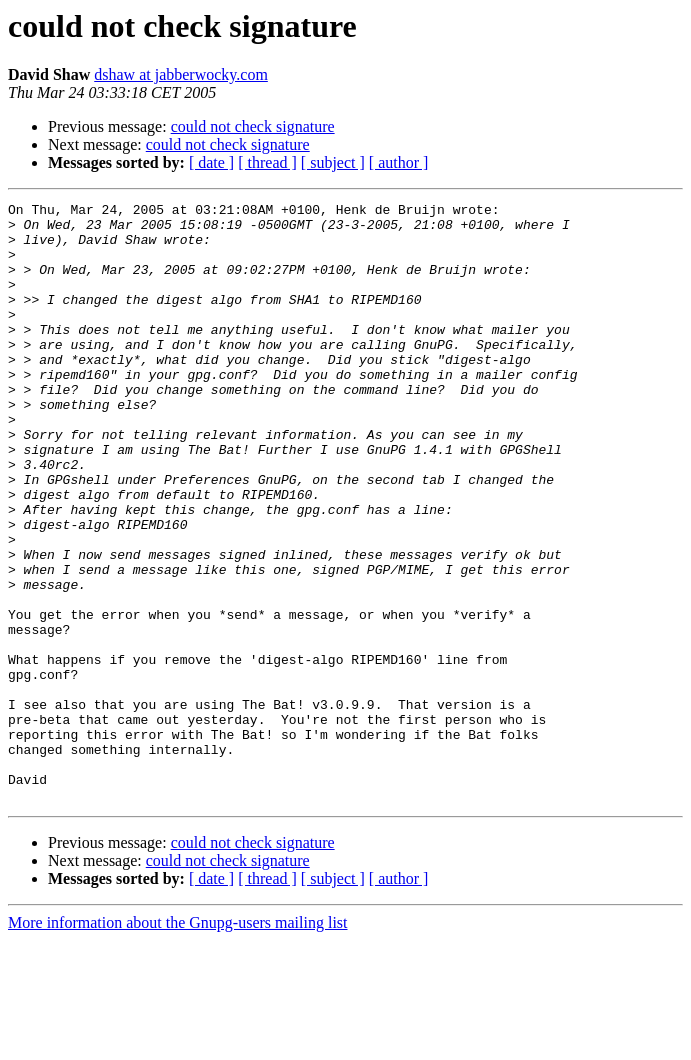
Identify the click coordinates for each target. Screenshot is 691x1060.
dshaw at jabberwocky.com (181, 74)
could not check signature (253, 126)
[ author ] (399, 162)
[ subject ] (333, 162)
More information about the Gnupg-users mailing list (178, 1042)
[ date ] (211, 162)
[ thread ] (267, 162)
